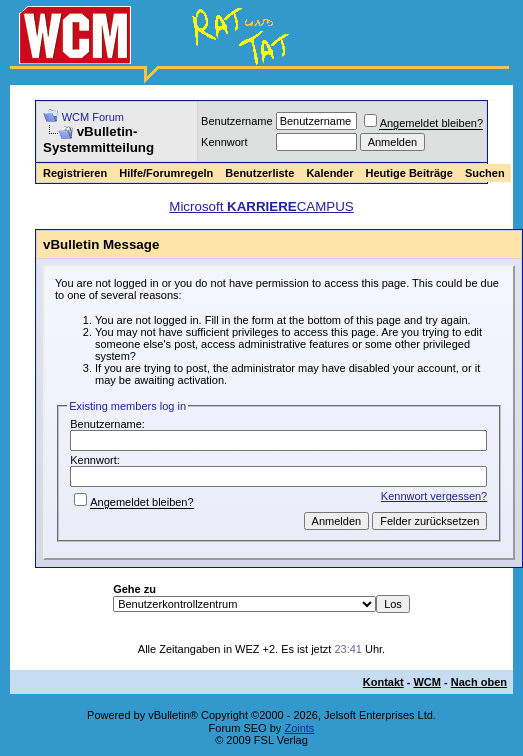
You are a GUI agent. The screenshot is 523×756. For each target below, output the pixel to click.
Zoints (299, 728)
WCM (427, 682)
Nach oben (479, 682)
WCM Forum (93, 117)
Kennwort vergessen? (434, 496)
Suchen (485, 173)
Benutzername (237, 121)
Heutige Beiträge (408, 173)
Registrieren (75, 173)
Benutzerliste (259, 173)
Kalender (329, 173)
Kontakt (383, 682)
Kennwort (224, 142)
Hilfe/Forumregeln (166, 173)
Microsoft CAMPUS (261, 206)
